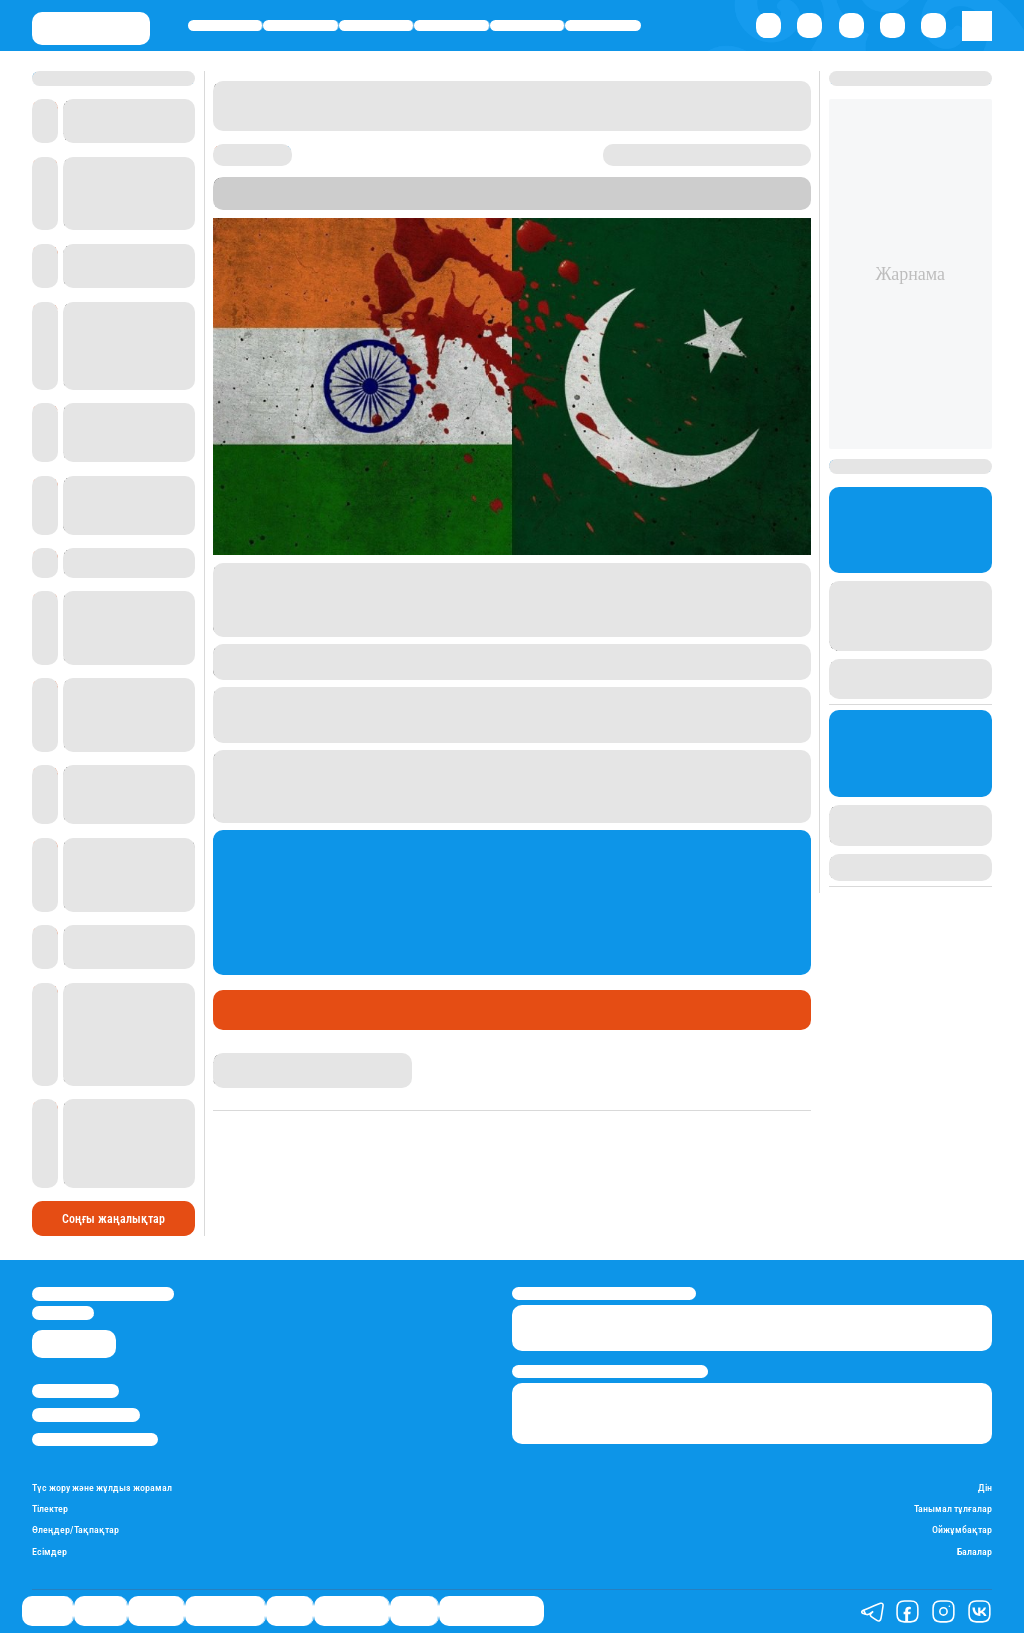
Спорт (527, 25)
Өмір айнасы (451, 25)
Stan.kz (442, 201)
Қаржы (301, 25)
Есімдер (49, 1551)
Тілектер (50, 1508)
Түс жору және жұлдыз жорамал (102, 1487)
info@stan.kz (63, 1312)
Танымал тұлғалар (953, 1508)
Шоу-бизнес (603, 25)
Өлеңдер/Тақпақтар (75, 1529)
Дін (985, 1487)
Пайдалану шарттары (95, 1439)
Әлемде (375, 25)
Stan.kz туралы (75, 1390)
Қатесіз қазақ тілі (491, 1611)
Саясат (225, 25)
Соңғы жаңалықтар (113, 1219)
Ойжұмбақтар (962, 1529)
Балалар (974, 1551)
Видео (414, 1611)
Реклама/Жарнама (86, 1414)
